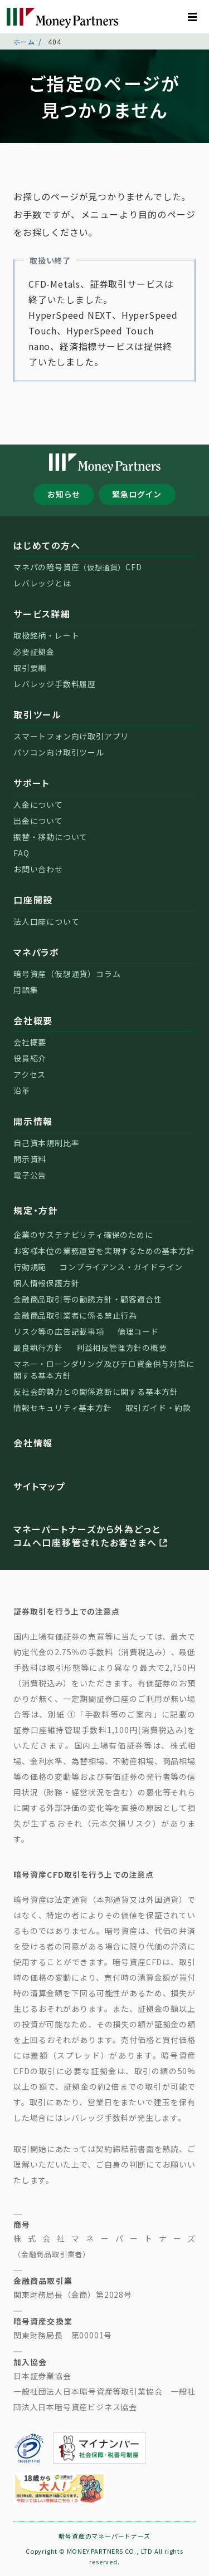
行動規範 (29, 1266)
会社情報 (33, 1442)
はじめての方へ (46, 545)
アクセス (29, 1074)
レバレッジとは (42, 583)
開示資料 (29, 1158)
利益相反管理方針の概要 (121, 1347)
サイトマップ (39, 1486)
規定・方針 (36, 1210)
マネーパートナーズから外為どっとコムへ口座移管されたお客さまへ (91, 1535)
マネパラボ (36, 952)
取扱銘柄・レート (46, 635)
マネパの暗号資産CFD (77, 567)
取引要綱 (29, 667)
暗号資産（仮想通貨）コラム (66, 973)
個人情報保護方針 (46, 1283)
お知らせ (63, 494)
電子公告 (29, 1175)
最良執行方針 (38, 1347)
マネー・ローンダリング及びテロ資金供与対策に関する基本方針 (104, 1369)
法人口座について (46, 921)
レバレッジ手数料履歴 (54, 683)
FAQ (21, 852)
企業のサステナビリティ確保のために (83, 1234)
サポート (31, 782)
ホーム (24, 41)
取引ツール (37, 714)
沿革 (21, 1090)
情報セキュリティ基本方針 (62, 1407)
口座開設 (33, 899)
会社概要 (33, 1020)
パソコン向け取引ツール (58, 752)
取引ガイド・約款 (158, 1407)
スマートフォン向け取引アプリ (71, 736)
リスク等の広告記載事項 (58, 1331)
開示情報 (33, 1121)
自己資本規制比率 (46, 1142)
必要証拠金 (34, 651)
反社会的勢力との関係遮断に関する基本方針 (95, 1391)
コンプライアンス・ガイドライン (121, 1266)
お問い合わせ (38, 869)
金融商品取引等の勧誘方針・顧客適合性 (87, 1299)
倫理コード (138, 1331)
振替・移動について (50, 836)
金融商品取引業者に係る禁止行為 (75, 1315)
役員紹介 (29, 1058)
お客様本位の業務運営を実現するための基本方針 (104, 1250)
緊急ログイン (137, 494)
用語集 (25, 989)
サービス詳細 (42, 613)
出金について (38, 820)
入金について (38, 804)
